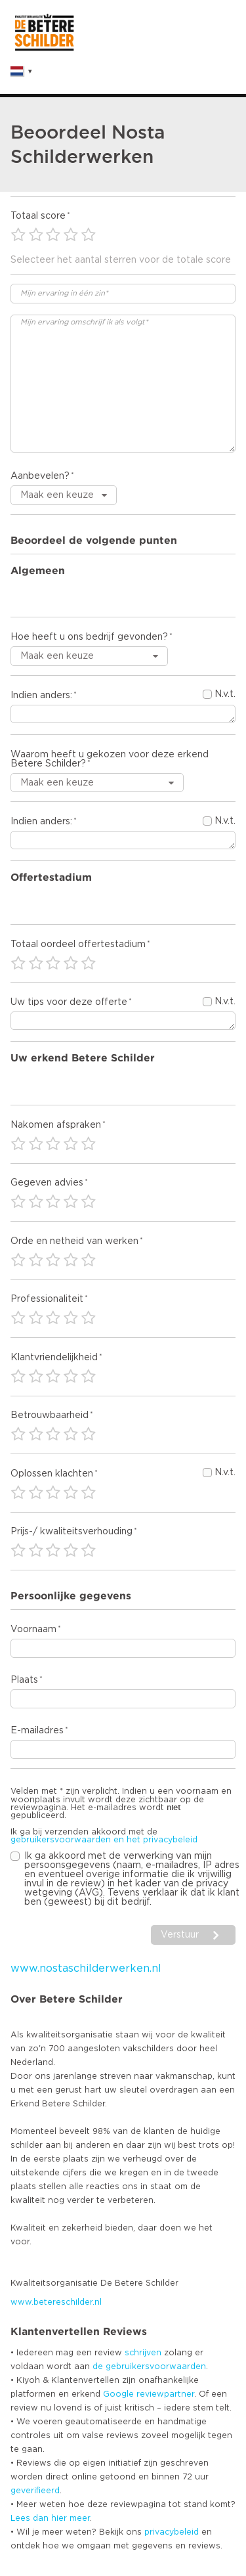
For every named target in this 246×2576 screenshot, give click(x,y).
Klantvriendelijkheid (54, 1357)
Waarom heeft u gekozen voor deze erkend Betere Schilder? (109, 759)
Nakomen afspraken (55, 1125)
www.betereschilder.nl (56, 2302)
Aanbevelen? (40, 476)
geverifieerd (35, 2491)
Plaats (24, 1680)
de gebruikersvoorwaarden (149, 2366)
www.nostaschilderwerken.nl (85, 1968)
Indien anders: (41, 695)
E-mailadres (37, 1730)
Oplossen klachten (51, 1473)
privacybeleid (171, 2532)
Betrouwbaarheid (49, 1415)
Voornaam (33, 1629)
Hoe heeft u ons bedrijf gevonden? (89, 637)
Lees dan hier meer (50, 2518)
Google (118, 2394)
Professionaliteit (46, 1299)
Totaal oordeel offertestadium (78, 944)
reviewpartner (165, 2394)
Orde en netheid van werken (74, 1241)
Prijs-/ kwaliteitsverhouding (71, 1531)
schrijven (143, 2353)
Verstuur (180, 1935)
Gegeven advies (46, 1183)
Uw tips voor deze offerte (68, 1002)
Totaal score (38, 216)
